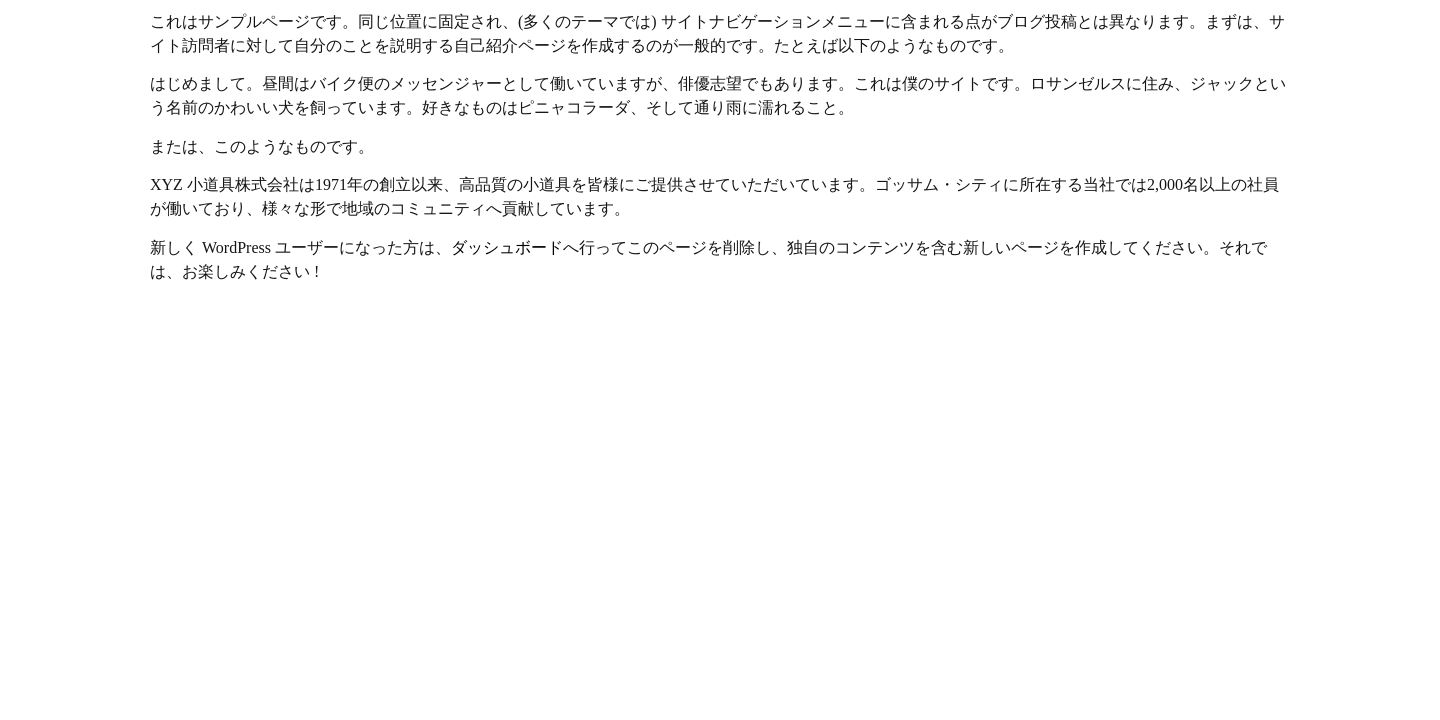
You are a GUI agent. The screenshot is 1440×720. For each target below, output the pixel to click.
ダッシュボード (507, 247)
